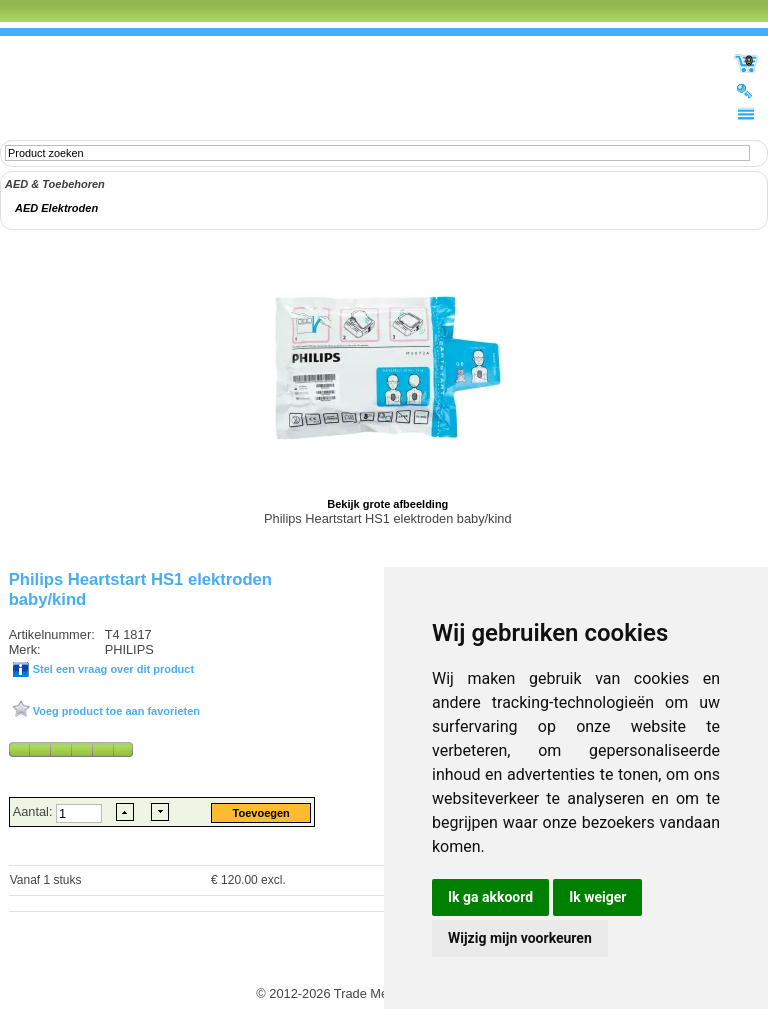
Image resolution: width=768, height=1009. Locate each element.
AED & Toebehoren (55, 184)
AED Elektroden (56, 208)
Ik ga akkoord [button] (490, 897)
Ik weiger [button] (597, 897)
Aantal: (34, 811)
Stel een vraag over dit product (112, 669)
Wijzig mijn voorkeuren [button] (520, 938)
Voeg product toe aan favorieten (115, 711)
